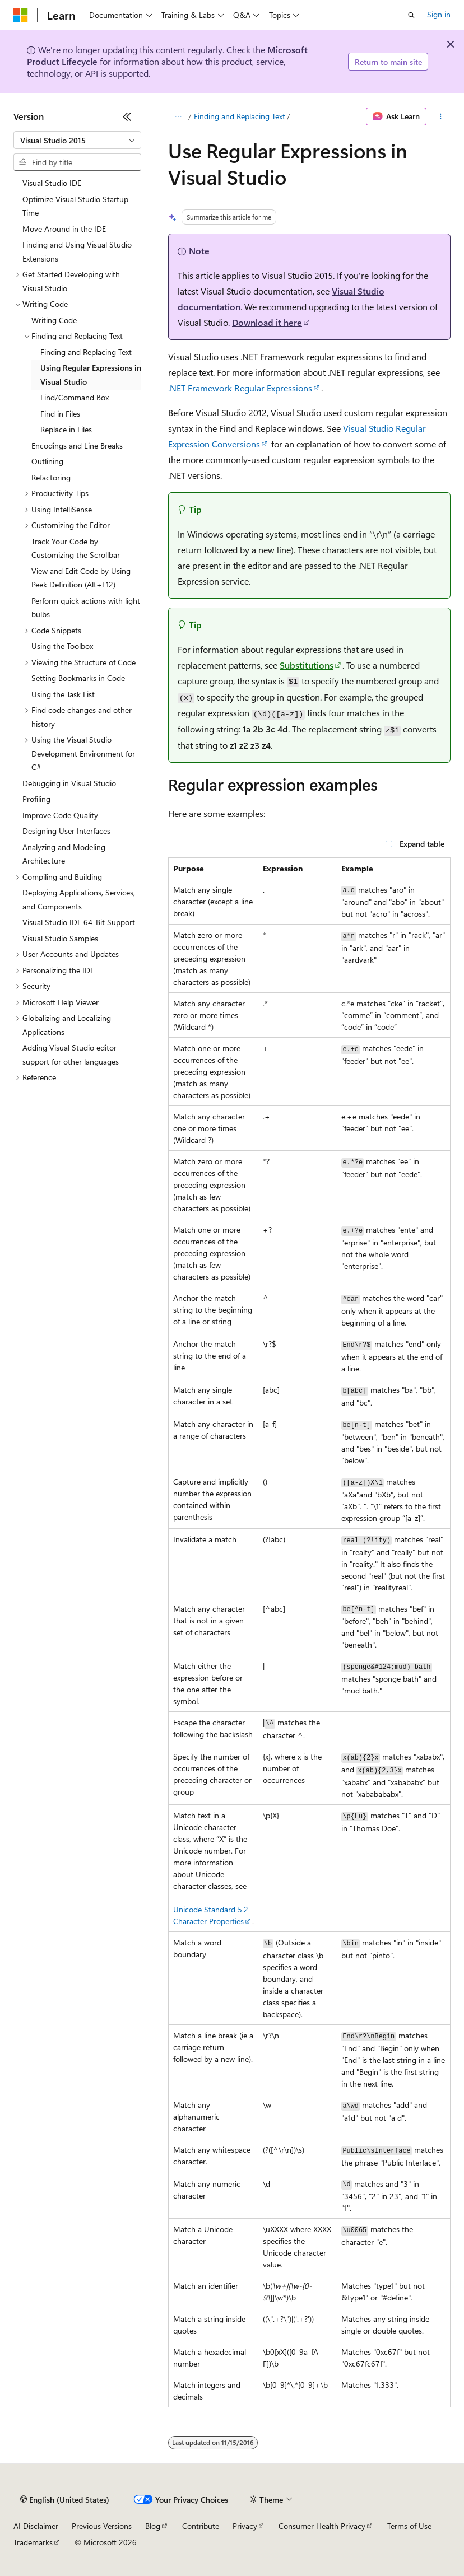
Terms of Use (409, 2526)
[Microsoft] (20, 15)
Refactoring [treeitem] (51, 477)
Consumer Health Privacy (322, 2526)
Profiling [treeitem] (36, 799)
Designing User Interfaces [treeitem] (66, 830)
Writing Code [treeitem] (54, 320)
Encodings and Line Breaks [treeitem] (77, 445)
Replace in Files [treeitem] (66, 429)
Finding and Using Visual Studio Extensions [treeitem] (77, 251)
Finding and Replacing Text (239, 116)
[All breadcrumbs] (178, 116)
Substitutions (306, 665)
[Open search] (411, 15)
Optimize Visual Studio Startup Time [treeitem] (75, 206)
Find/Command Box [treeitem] (74, 397)
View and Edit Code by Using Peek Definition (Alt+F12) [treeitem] (81, 578)
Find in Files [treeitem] (60, 413)
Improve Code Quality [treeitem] (60, 815)
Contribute (200, 2526)
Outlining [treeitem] (47, 461)
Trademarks (33, 2542)
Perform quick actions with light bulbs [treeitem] (85, 607)
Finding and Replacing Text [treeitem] (86, 352)
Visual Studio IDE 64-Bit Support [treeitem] (78, 922)
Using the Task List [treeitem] (63, 694)
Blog (152, 2526)
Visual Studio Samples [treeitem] (60, 938)
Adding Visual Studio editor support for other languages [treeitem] (70, 1054)
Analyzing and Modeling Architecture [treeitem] (63, 854)
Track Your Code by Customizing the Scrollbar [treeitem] (75, 548)
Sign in (439, 14)
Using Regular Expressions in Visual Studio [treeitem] (90, 374)
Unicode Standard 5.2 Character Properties (210, 1915)
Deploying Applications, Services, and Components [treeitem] (78, 899)
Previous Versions (102, 2526)
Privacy (245, 2526)
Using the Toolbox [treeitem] (62, 646)
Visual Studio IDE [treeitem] (51, 183)
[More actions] (441, 116)
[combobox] (77, 140)
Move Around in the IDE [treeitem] (64, 228)
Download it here (267, 322)
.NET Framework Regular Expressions (240, 388)
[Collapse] (127, 116)
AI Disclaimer (35, 2526)
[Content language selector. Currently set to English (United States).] (64, 2500)
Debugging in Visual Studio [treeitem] (69, 783)
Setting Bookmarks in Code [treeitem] (78, 678)
